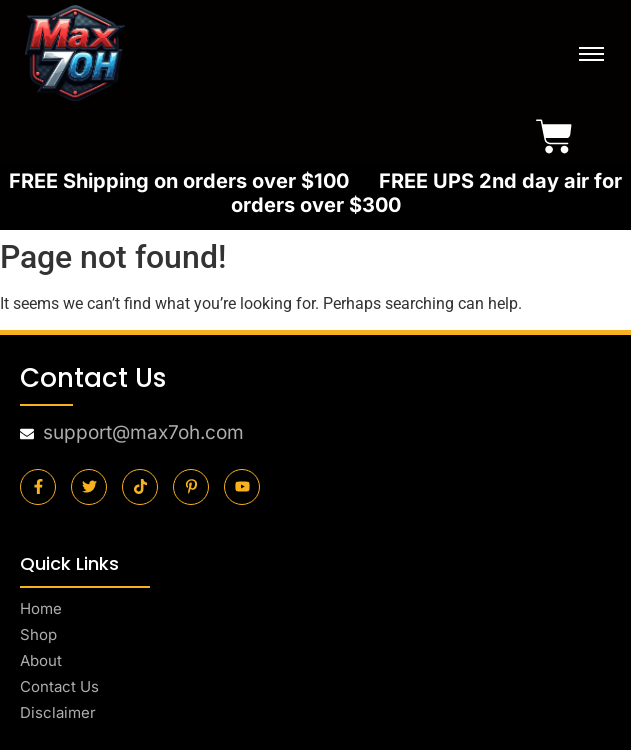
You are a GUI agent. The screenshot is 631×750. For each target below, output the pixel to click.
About (41, 660)
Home (41, 608)
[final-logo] (75, 53)
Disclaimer (58, 712)
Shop (38, 634)
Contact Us (59, 686)
